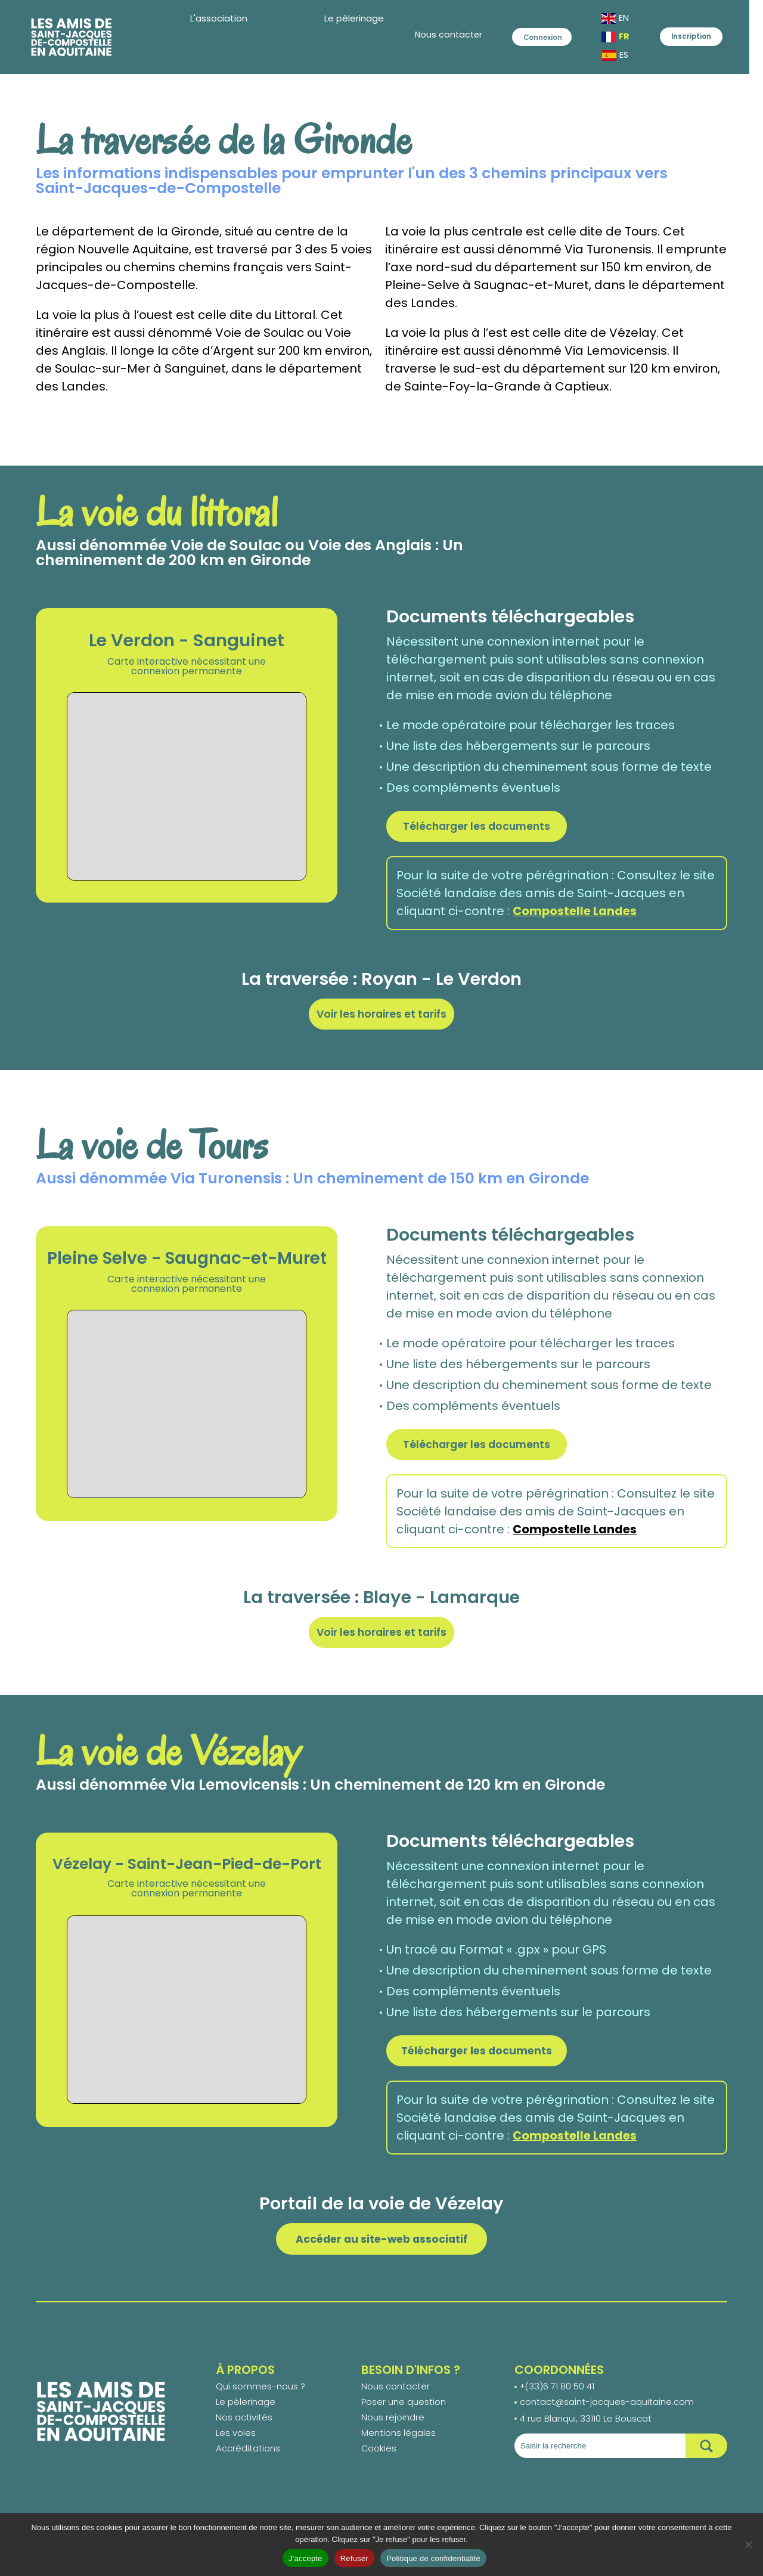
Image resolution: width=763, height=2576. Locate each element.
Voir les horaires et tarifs (382, 1016)
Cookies (379, 2462)
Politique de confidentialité (433, 2558)
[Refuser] (748, 2544)
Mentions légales (398, 2445)
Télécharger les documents (480, 827)
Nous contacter (403, 39)
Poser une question (403, 2411)
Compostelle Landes (575, 912)
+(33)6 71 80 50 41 (558, 2395)
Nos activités (244, 2428)
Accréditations (248, 2462)
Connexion (524, 39)
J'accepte (305, 2558)
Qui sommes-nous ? (260, 2395)
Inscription (701, 39)
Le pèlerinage (245, 2411)
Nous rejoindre (392, 2428)
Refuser (354, 2558)
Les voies (236, 2445)
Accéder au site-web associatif (382, 2246)
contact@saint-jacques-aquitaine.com (607, 2411)
